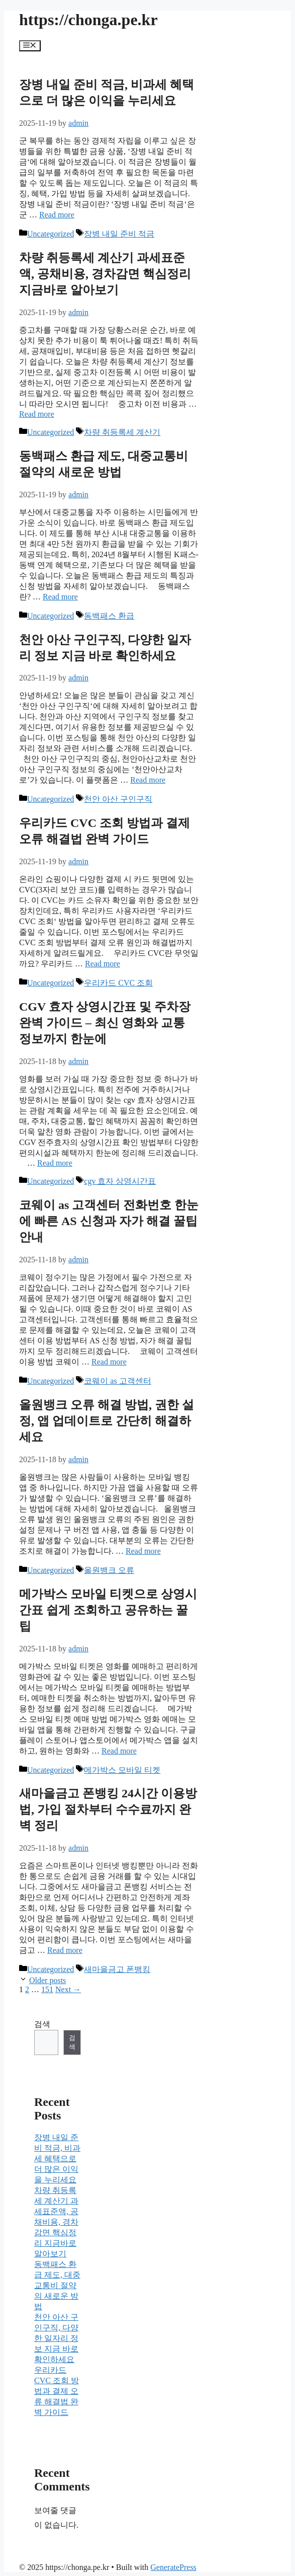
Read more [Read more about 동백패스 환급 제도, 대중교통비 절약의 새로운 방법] (60, 596)
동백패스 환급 (109, 616)
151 (47, 1989)
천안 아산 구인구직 (118, 799)
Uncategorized (50, 234)
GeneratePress (173, 2567)
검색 (42, 2024)
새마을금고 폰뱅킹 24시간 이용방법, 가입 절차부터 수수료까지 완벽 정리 (108, 1809)
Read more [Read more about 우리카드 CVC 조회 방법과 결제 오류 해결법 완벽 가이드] (102, 963)
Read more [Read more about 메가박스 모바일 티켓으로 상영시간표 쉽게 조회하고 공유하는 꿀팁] (119, 1751)
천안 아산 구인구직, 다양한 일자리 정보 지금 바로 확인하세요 (56, 2338)
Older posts (47, 1980)
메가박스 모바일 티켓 (122, 1770)
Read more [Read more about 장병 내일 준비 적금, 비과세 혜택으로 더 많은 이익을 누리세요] (56, 214)
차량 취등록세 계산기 (122, 432)
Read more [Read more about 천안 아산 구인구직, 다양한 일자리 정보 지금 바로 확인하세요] (147, 780)
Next (68, 1989)
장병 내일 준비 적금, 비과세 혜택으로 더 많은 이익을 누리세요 (57, 2158)
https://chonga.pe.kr (88, 20)
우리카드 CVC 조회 (118, 982)
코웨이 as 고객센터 (117, 1381)
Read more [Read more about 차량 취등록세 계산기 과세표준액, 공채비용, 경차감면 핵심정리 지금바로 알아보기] (36, 414)
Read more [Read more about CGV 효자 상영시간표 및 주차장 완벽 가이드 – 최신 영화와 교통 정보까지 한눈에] (54, 1163)
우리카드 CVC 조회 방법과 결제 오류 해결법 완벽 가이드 (56, 2391)
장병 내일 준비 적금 (119, 234)
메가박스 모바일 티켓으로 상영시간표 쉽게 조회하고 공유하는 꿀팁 (108, 1610)
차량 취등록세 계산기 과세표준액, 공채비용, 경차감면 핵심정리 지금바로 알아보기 (105, 273)
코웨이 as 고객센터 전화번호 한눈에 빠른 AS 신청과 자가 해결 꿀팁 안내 (109, 1221)
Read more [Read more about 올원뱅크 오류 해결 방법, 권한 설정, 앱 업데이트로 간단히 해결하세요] (143, 1551)
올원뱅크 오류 (109, 1570)
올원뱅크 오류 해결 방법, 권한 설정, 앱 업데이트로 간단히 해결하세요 (106, 1421)
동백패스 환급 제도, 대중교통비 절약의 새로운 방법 (57, 2285)
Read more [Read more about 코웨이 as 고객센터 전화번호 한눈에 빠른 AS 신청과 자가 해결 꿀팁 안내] (109, 1361)
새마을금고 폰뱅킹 (117, 1969)
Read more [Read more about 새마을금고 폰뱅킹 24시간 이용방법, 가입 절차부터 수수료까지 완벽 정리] (64, 1950)
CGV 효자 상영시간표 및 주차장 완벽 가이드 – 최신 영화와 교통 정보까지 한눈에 (104, 1022)
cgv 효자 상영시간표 (120, 1181)
